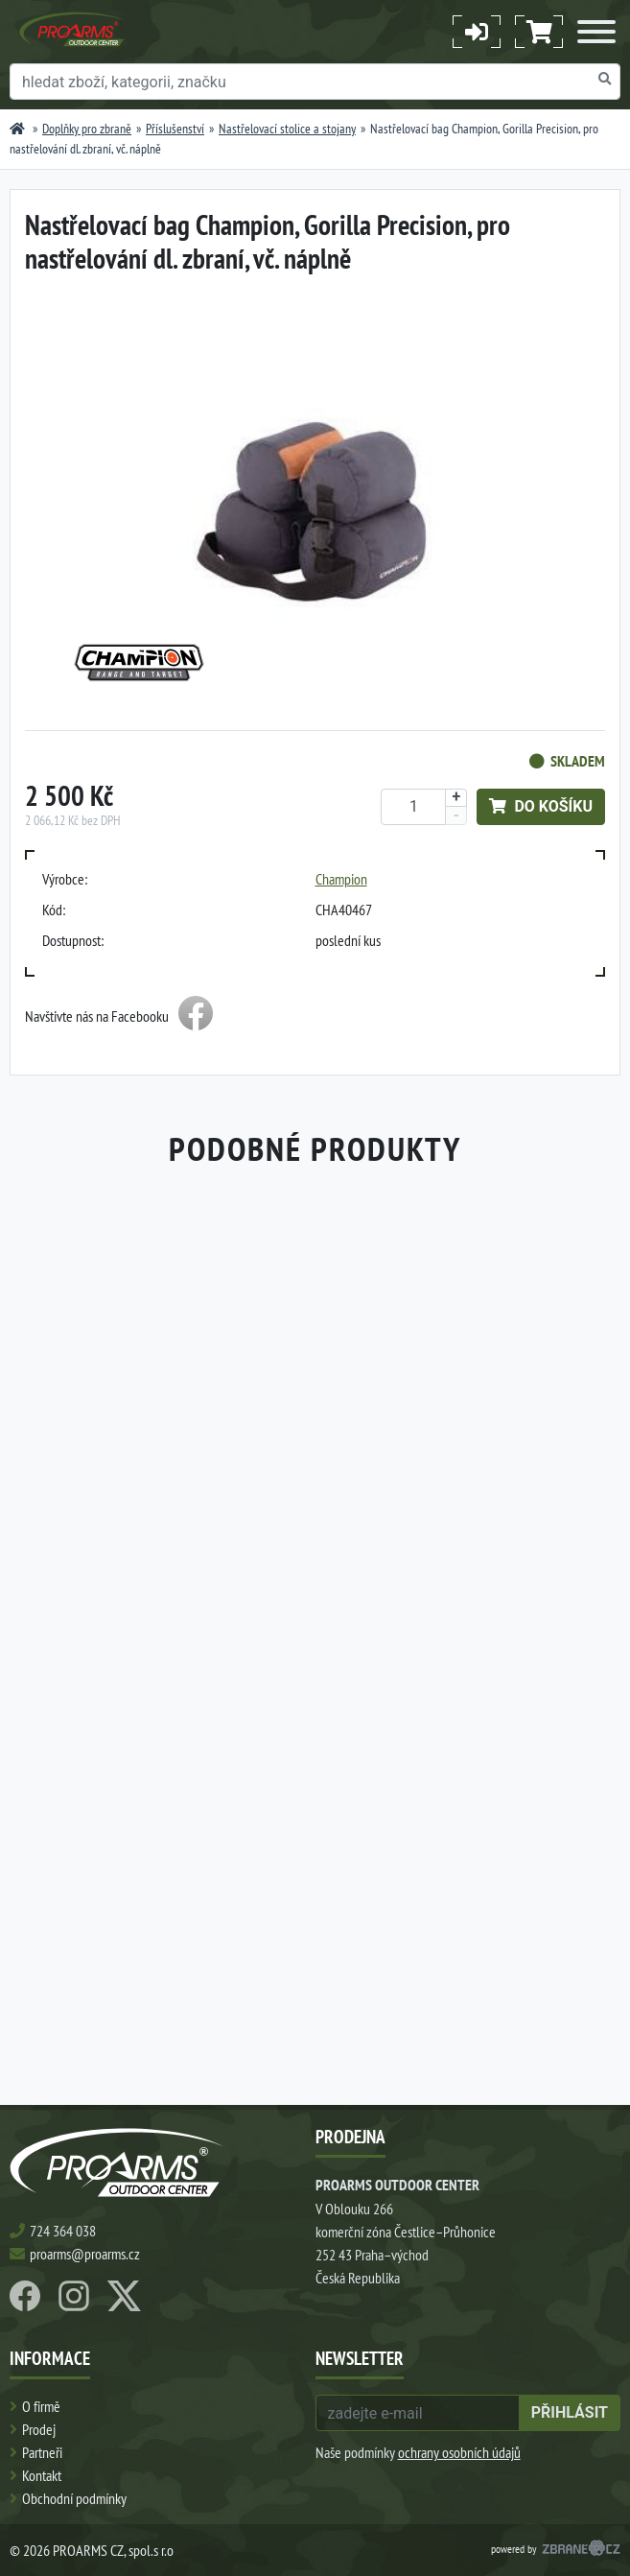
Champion (341, 878)
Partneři (42, 2452)
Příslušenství (175, 128)
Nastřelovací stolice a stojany (287, 128)
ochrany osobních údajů (459, 2452)
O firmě (41, 2406)
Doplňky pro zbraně (86, 128)
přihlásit (569, 2412)
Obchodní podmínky (74, 2498)
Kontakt (41, 2475)
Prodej (39, 2429)
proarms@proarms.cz (85, 2253)
